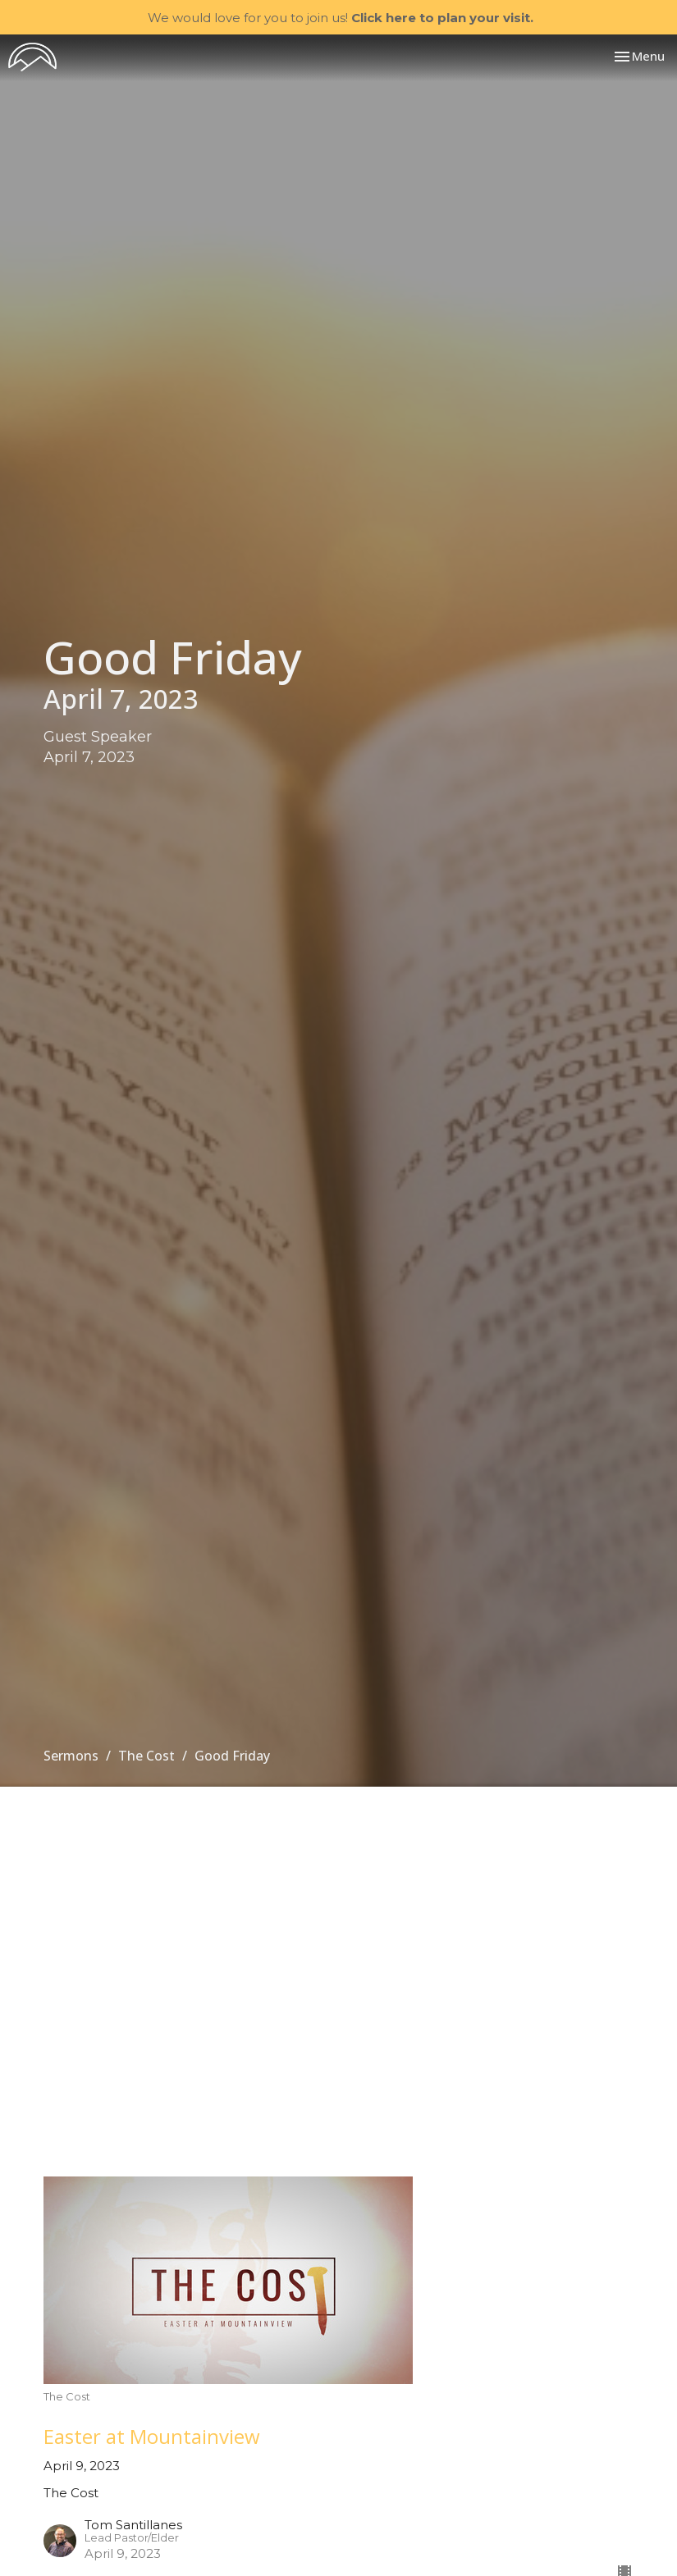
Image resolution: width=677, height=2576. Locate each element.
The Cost (146, 1756)
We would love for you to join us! (340, 17)
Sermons (70, 1756)
